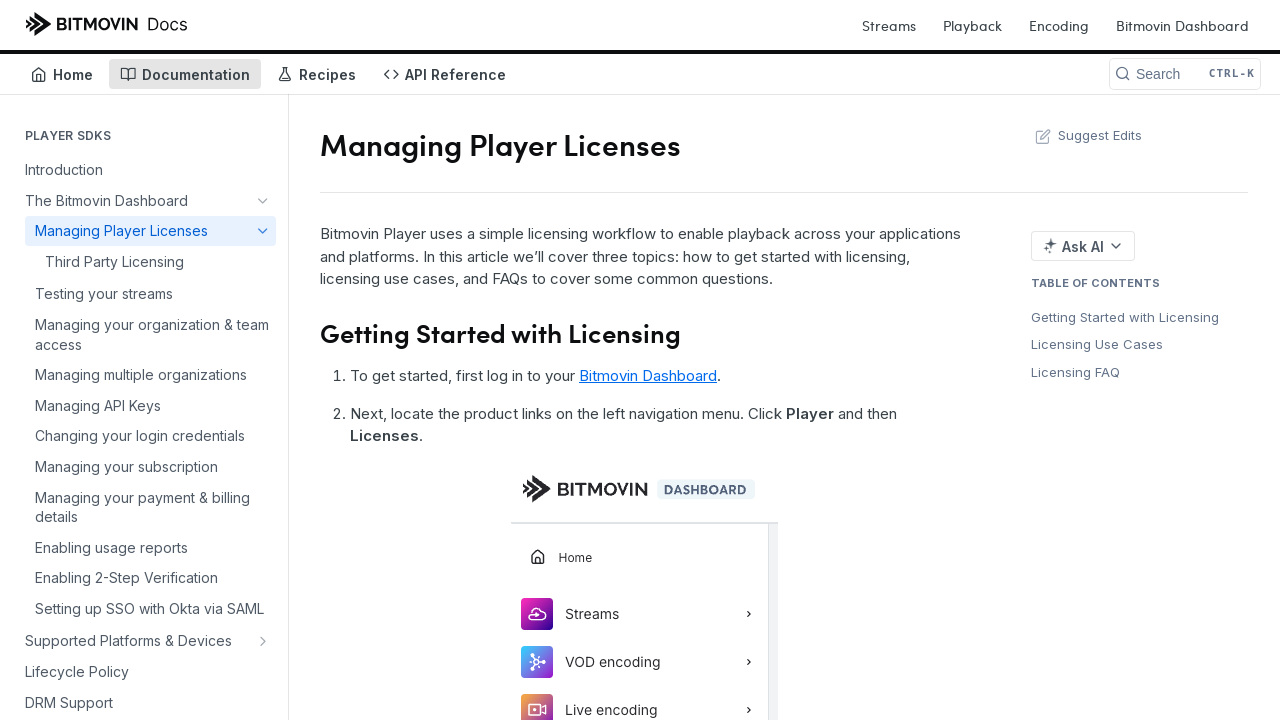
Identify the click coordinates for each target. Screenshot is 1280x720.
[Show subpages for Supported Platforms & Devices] (263, 641)
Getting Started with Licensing (1125, 317)
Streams (889, 25)
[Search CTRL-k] (1185, 74)
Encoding (1059, 25)
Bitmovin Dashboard (1182, 25)
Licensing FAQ (1075, 372)
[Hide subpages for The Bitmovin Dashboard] (263, 201)
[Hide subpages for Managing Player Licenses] (263, 231)
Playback (972, 25)
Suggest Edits (1086, 135)
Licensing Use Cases (1097, 344)
